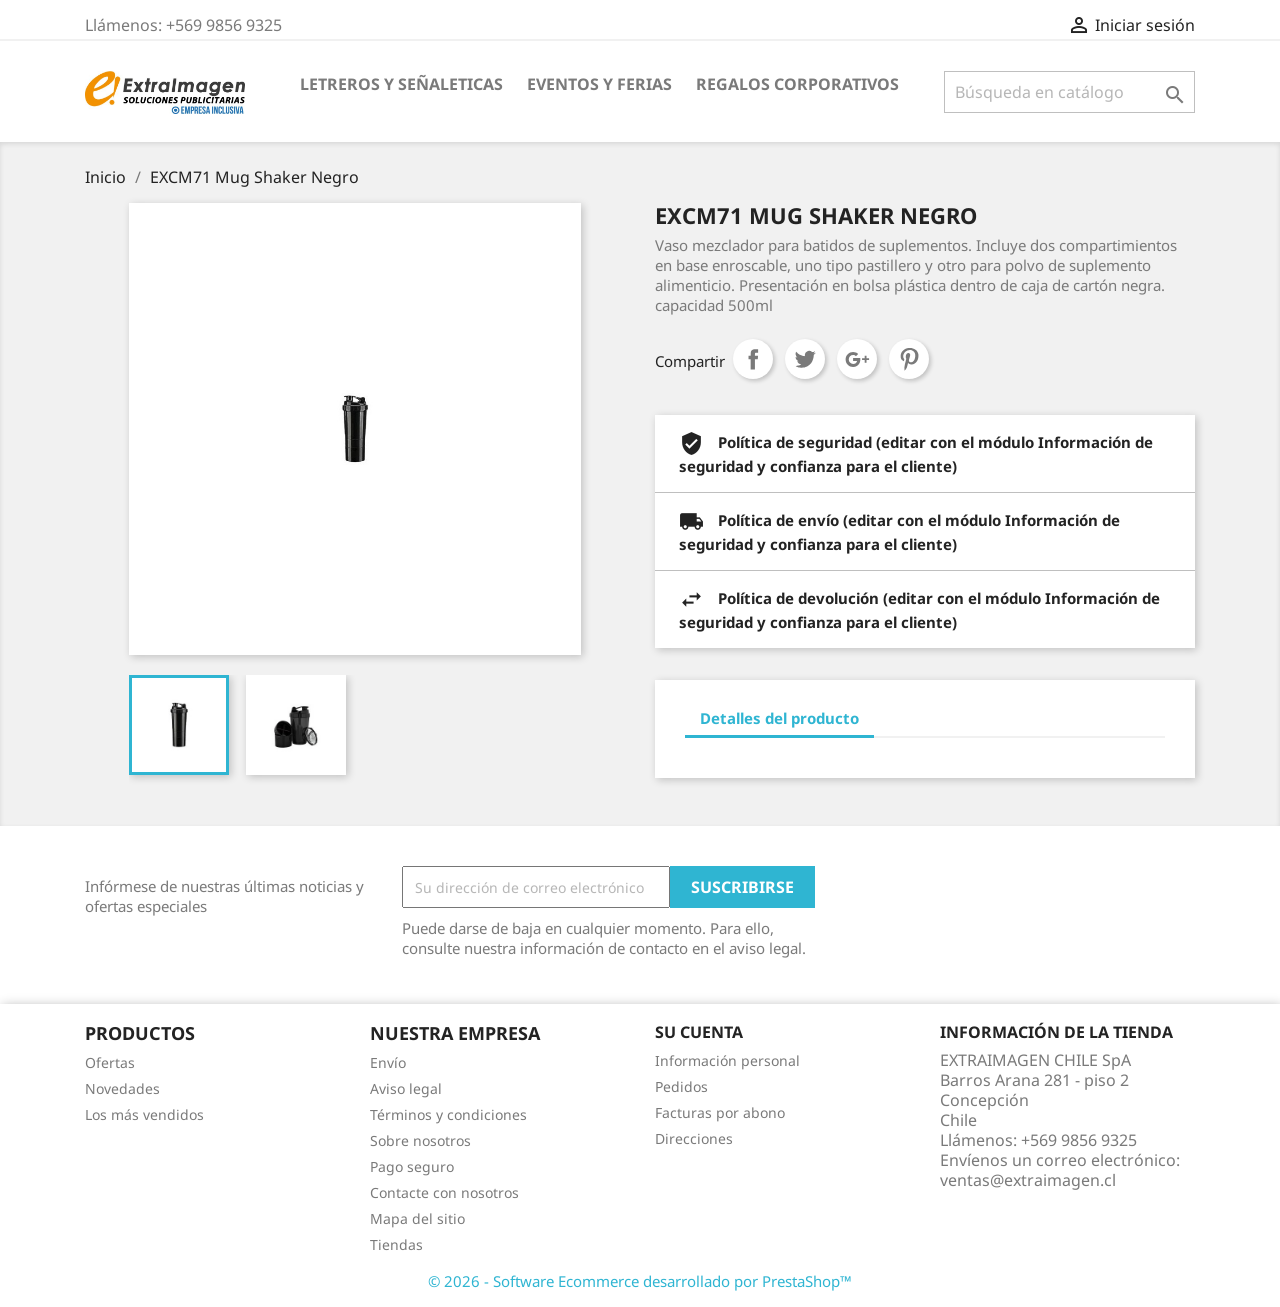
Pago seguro (412, 1166)
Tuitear (805, 359)
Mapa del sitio (417, 1218)
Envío (388, 1062)
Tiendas (396, 1244)
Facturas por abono (720, 1112)
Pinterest (909, 359)
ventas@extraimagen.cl (1028, 1180)
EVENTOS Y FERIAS (599, 84)
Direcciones (694, 1138)
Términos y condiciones (448, 1114)
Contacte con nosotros (444, 1192)
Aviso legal (406, 1088)
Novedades (122, 1088)
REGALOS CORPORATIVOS (797, 84)
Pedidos (681, 1086)
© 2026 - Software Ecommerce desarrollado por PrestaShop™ (640, 1281)
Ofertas (110, 1062)
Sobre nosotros (420, 1140)
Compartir (753, 359)
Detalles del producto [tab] (779, 718)
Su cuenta (699, 1032)
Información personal (727, 1060)
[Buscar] (1069, 92)
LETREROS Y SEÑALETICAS (401, 84)
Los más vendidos (144, 1114)
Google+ (857, 359)
